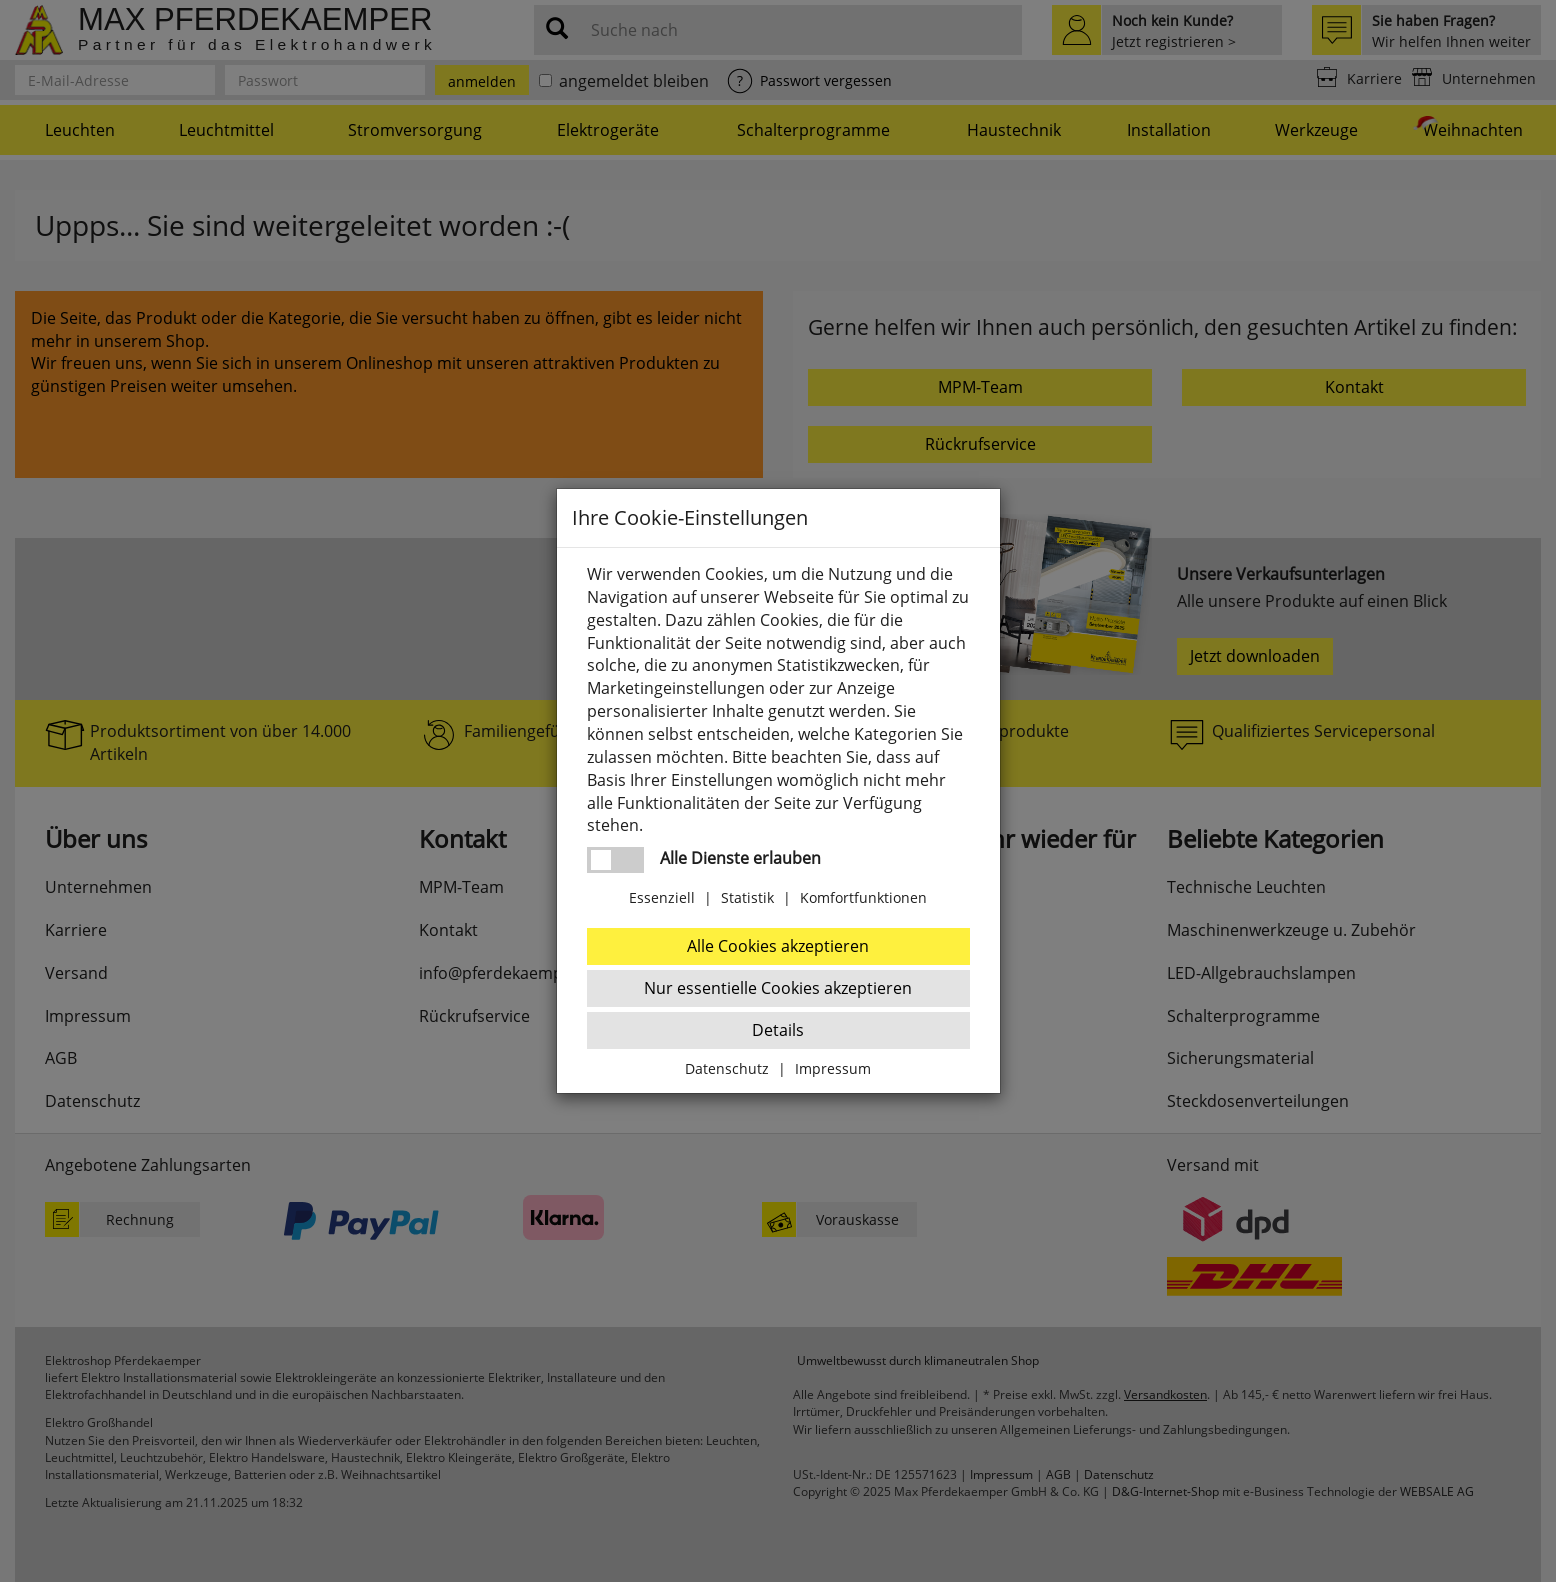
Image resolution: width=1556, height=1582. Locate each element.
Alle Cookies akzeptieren (778, 946)
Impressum (833, 1068)
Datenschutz (727, 1068)
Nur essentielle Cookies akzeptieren (778, 988)
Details (778, 1030)
